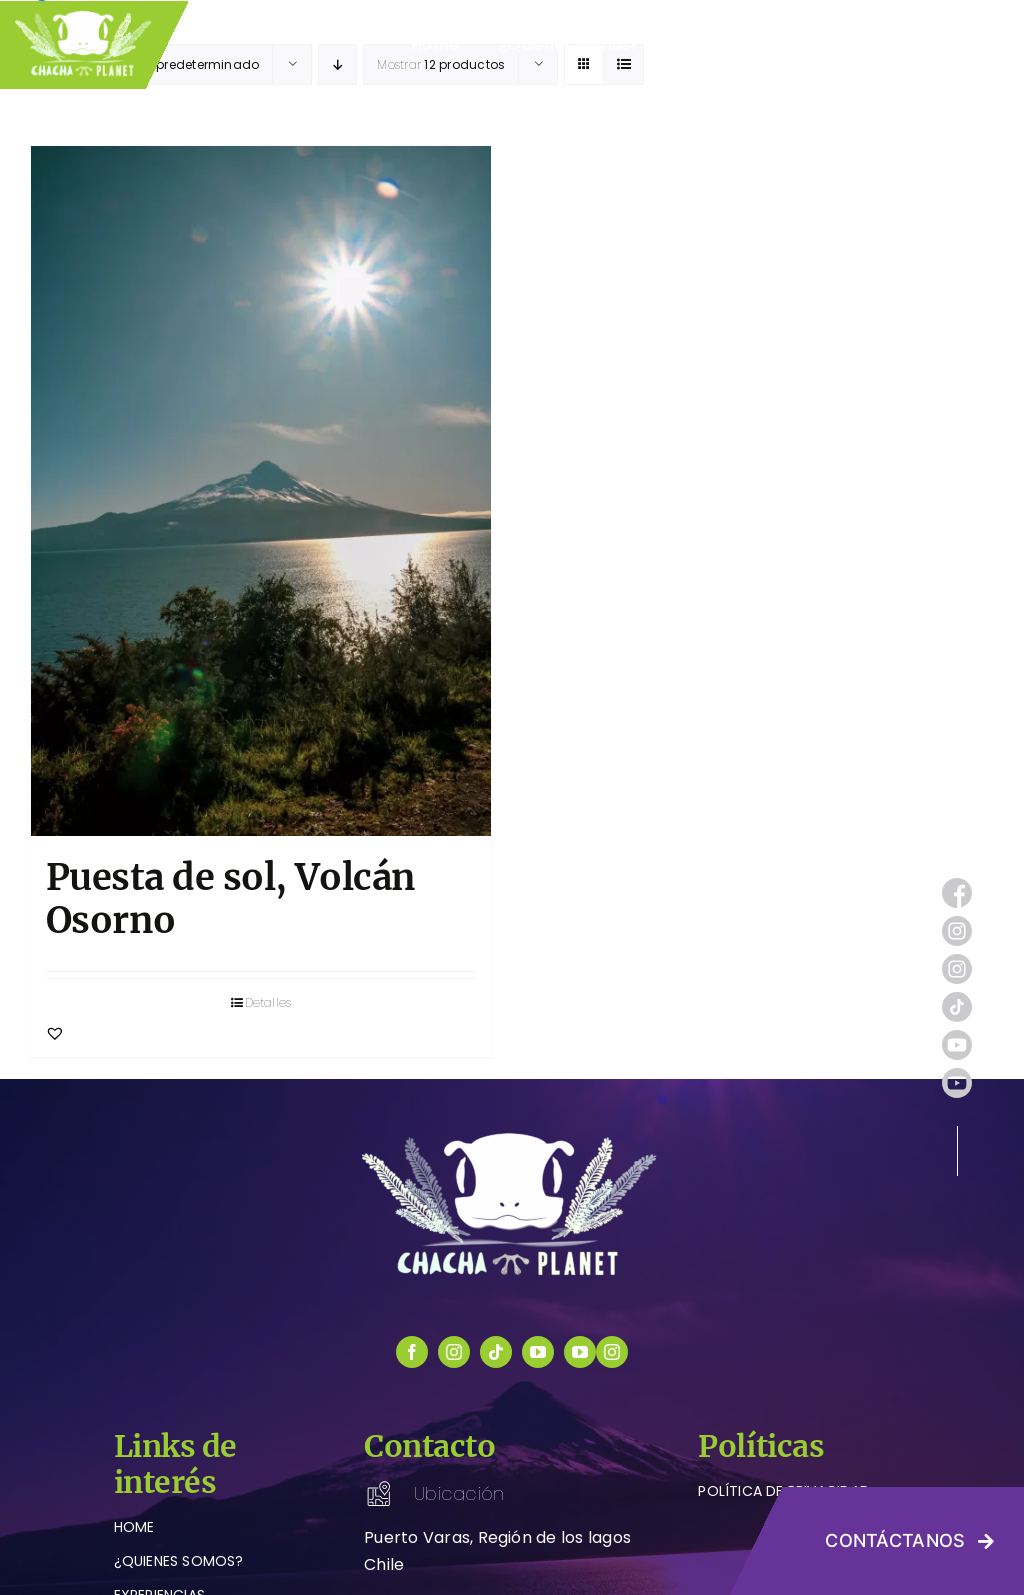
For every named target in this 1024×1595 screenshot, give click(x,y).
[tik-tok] (957, 999)
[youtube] (538, 1352)
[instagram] (454, 1352)
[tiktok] (496, 1352)
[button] (55, 1033)
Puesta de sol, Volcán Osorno (231, 899)
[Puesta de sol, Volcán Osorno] (261, 491)
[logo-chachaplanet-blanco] (512, 1136)
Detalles (268, 1002)
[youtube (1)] (957, 1037)
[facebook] (412, 1352)
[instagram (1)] (957, 923)
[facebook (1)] (957, 885)
